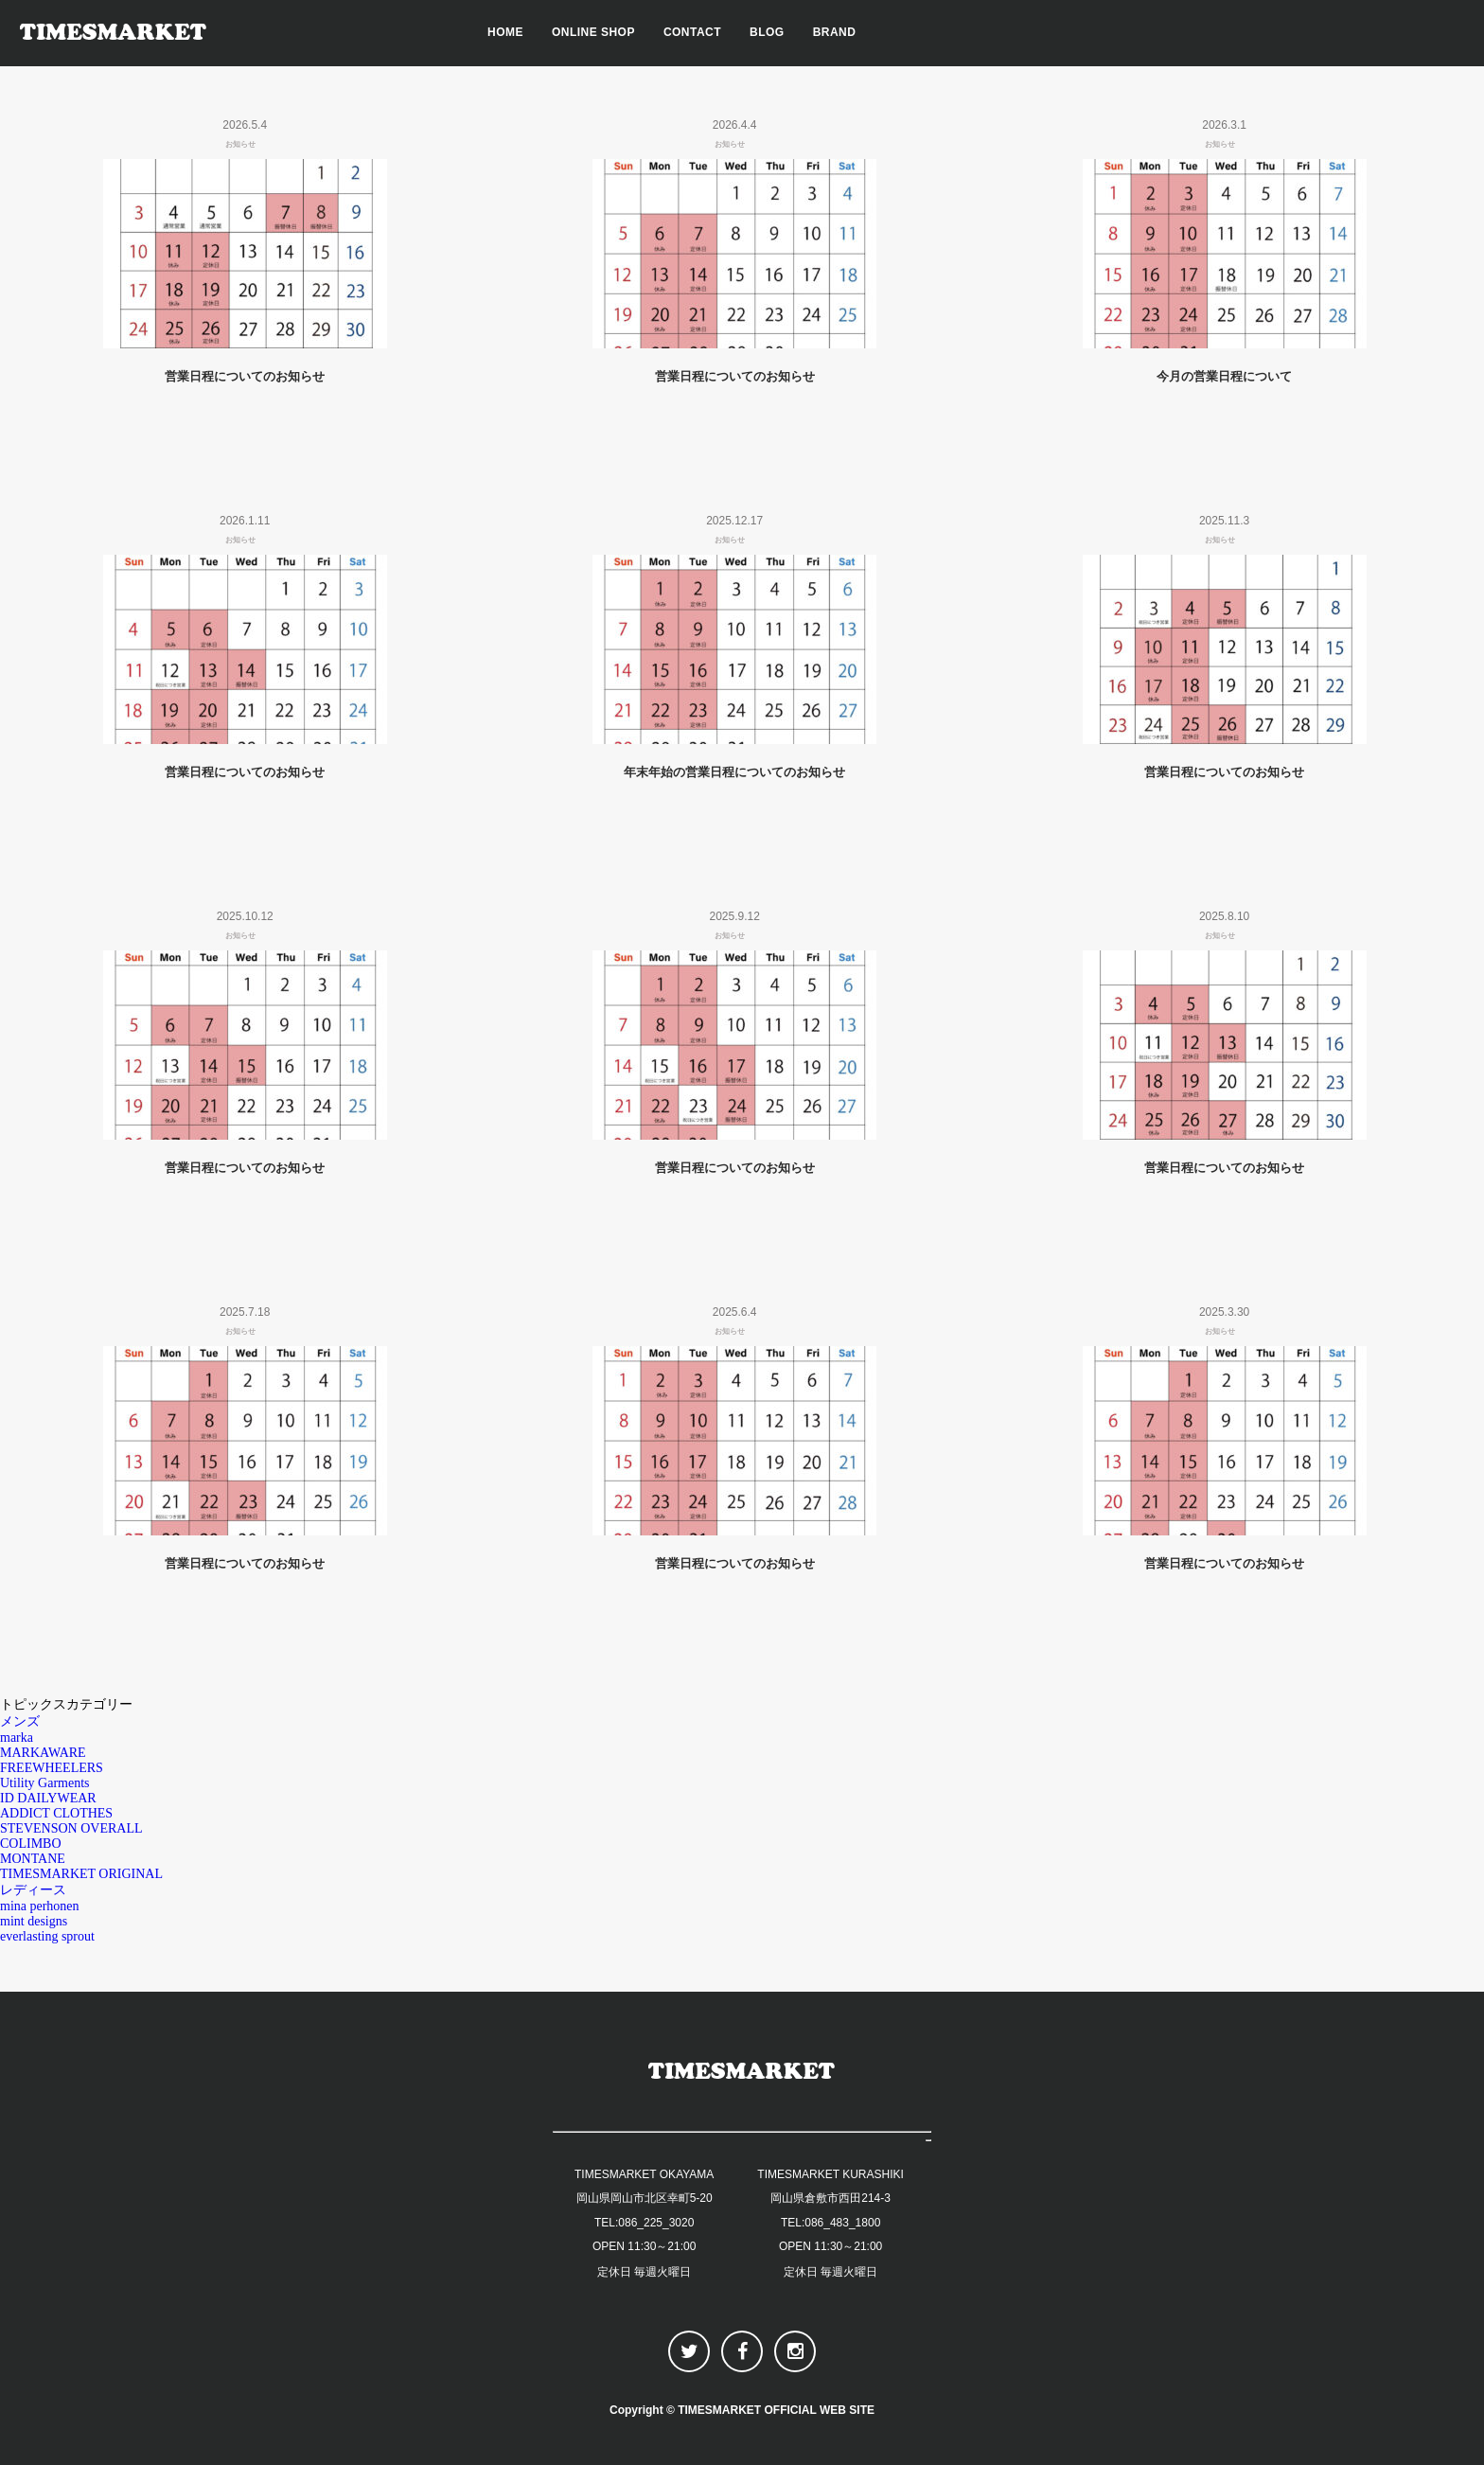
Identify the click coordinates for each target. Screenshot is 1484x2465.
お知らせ (240, 144)
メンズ (20, 1721)
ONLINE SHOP (593, 32)
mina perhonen (40, 1906)
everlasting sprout (47, 1936)
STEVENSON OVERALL (71, 1828)
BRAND (835, 32)
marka (16, 1737)
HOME (505, 32)
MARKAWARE (43, 1753)
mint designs (33, 1921)
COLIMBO (31, 1843)
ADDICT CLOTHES (56, 1813)
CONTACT (692, 32)
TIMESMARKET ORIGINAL (81, 1874)
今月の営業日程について (1224, 376)
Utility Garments (45, 1783)
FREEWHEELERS (51, 1768)
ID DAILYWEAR (48, 1798)
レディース (33, 1890)
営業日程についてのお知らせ (245, 376)
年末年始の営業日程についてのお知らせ (734, 772)
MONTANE (32, 1859)
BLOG (767, 32)
